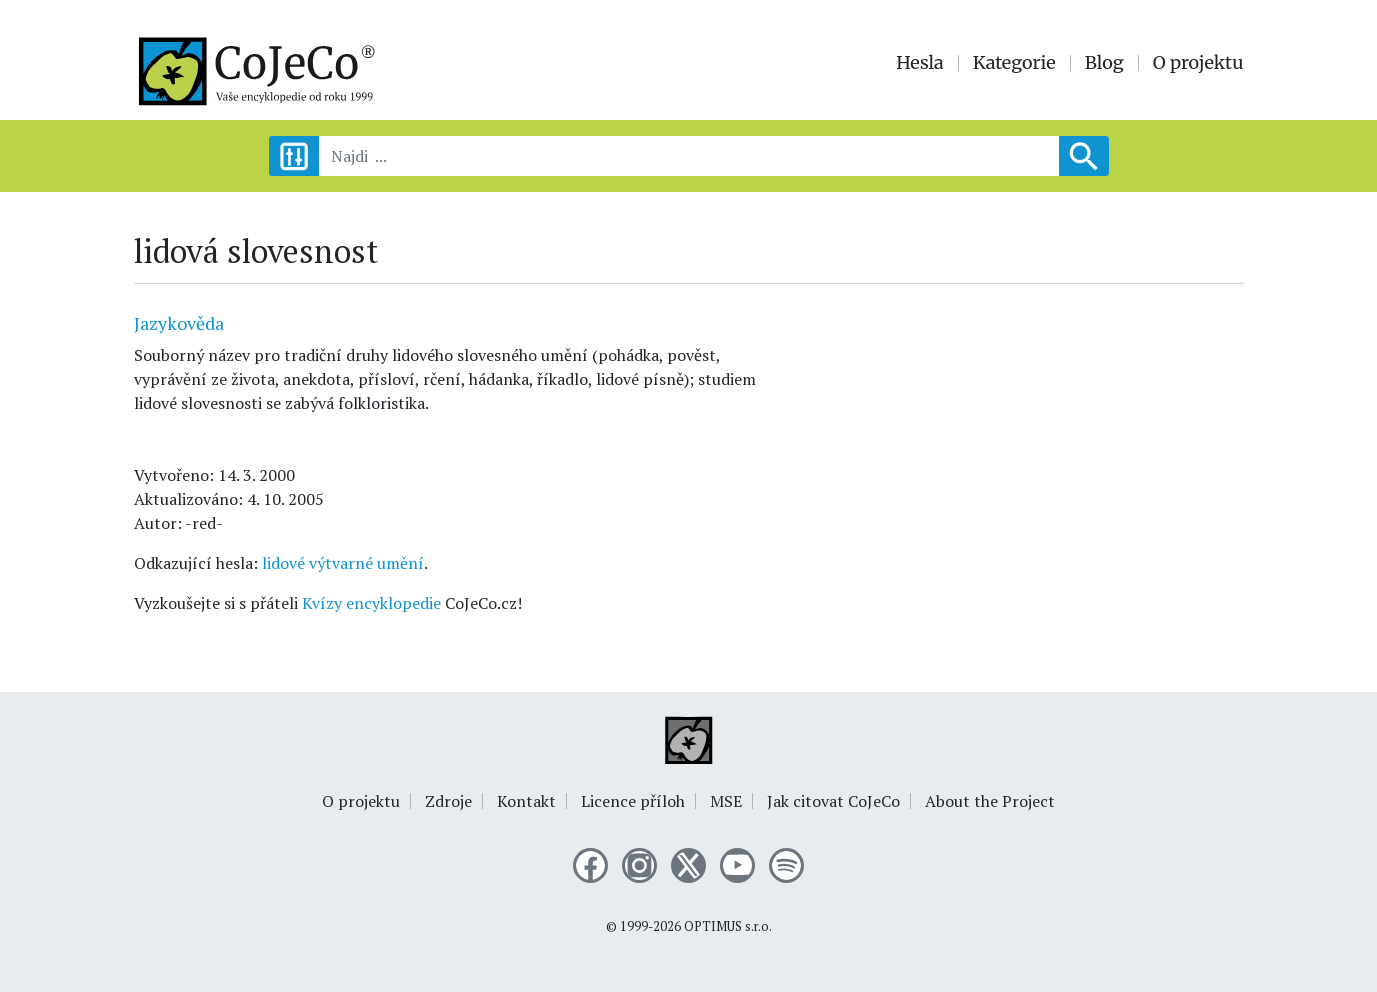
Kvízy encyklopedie (371, 603)
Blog (1104, 63)
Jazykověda (179, 323)
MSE (726, 801)
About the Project (990, 801)
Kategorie (1014, 63)
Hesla (920, 63)
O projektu (1198, 63)
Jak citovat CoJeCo (833, 801)
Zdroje (448, 801)
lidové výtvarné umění (343, 563)
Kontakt (526, 801)
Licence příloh (633, 801)
